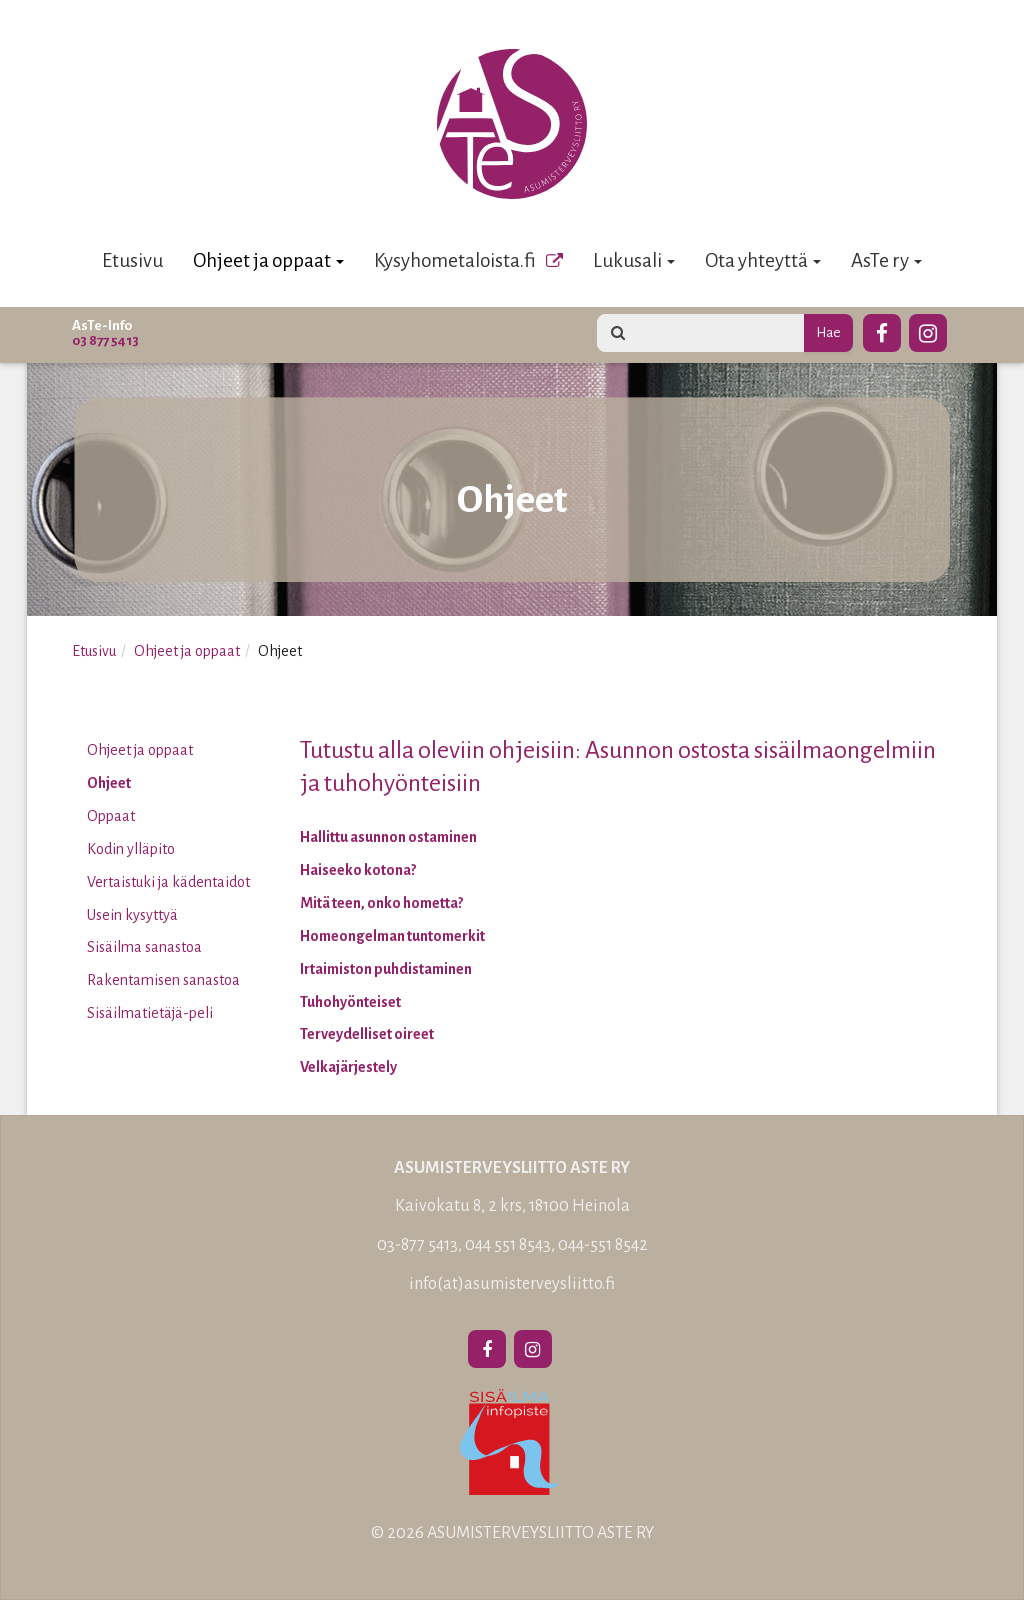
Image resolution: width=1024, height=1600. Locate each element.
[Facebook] (882, 330)
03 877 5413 (105, 340)
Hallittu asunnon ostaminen (388, 837)
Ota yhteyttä (763, 260)
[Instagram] (928, 330)
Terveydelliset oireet (367, 1034)
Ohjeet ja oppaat (268, 260)
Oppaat (111, 816)
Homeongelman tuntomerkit (392, 936)
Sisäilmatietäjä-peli (150, 1013)
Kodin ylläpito (131, 849)
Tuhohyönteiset (350, 1002)
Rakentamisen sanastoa (163, 980)
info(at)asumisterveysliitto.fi (512, 1284)
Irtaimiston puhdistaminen (386, 969)
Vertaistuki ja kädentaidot (168, 882)
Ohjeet (109, 783)
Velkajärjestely (348, 1067)
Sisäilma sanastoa (144, 947)
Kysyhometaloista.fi (455, 260)
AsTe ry (886, 260)
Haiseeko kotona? (358, 870)
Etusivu (132, 260)
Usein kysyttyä (132, 915)
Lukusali (634, 260)
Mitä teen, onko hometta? (381, 903)
